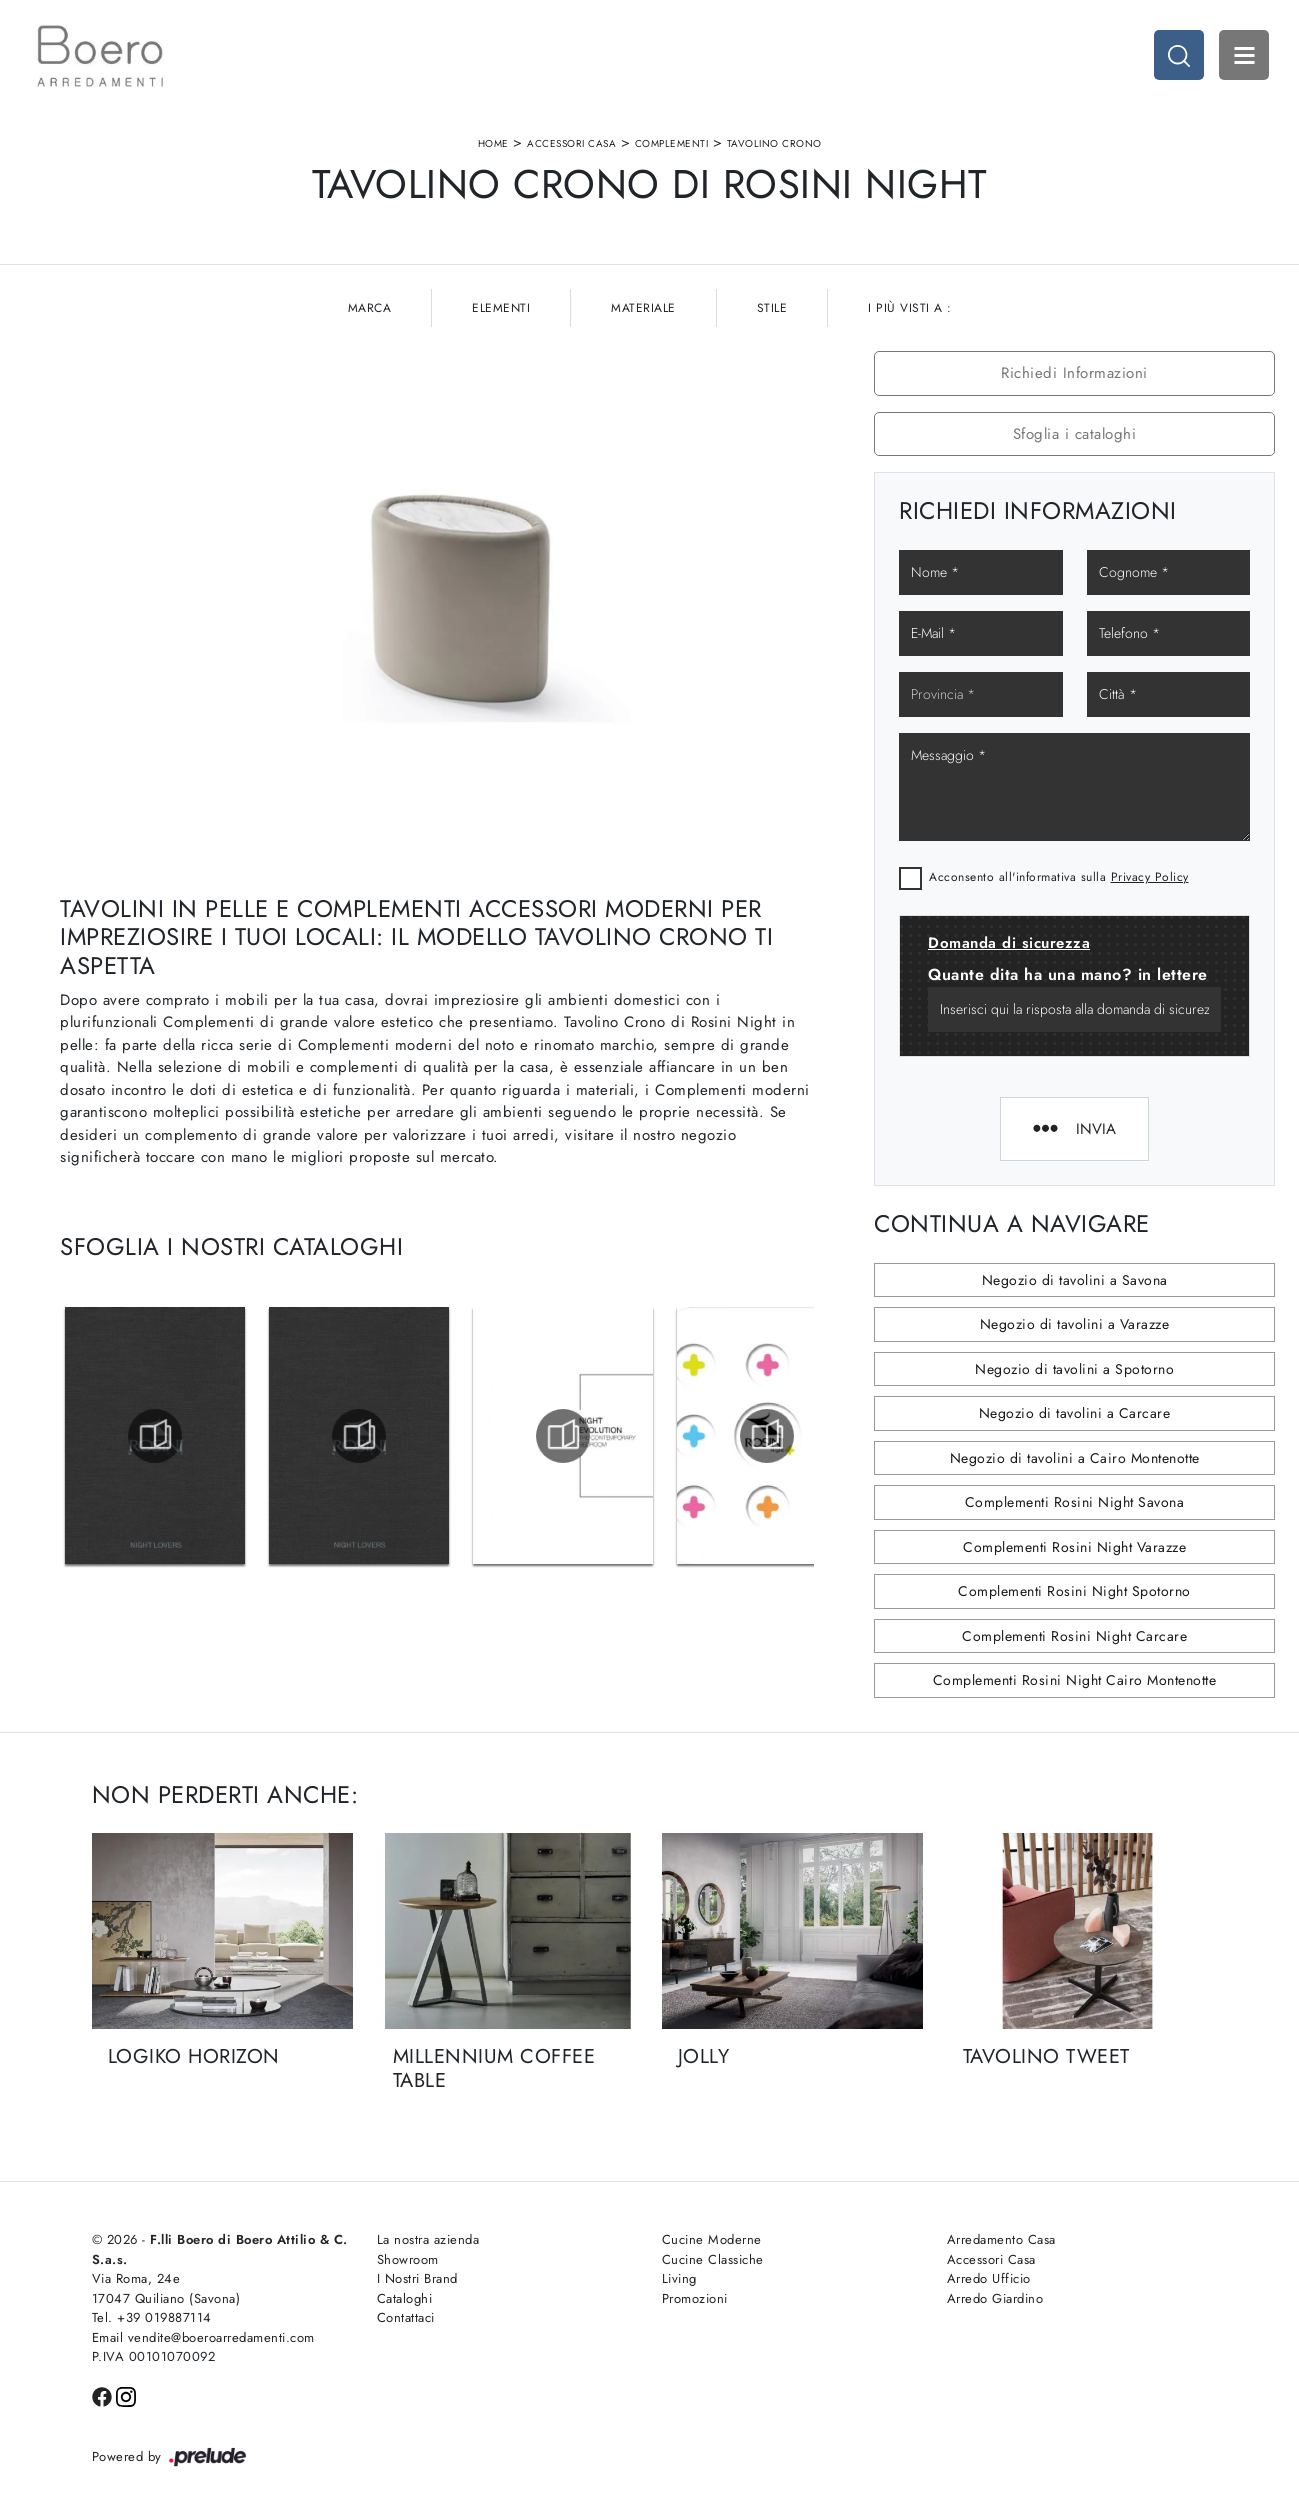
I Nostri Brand (417, 2278)
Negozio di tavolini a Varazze (1075, 1324)
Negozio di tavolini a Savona (1075, 1280)
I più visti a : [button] (910, 308)
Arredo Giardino (995, 2298)
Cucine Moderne (712, 2239)
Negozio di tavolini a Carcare (1075, 1413)
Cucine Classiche (713, 2259)
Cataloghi (405, 2298)
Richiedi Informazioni (1074, 373)
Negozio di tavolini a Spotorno (1074, 1369)
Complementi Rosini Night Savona (1075, 1502)
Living (679, 2278)
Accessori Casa (571, 143)
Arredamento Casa (1001, 2239)
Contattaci (406, 2317)
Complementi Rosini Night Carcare (1074, 1636)
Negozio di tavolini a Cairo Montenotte (1075, 1458)
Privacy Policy (1150, 877)
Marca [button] (370, 308)
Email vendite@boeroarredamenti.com (203, 2337)
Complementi (672, 143)
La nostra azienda (428, 2239)
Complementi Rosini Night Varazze (1074, 1547)
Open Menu (1244, 55)
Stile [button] (772, 308)
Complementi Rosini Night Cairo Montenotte (1075, 1680)
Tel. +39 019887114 (152, 2317)
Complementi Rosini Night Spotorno (1074, 1591)
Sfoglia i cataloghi (1075, 434)
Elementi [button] (501, 308)
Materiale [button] (643, 308)
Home (493, 143)
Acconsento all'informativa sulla (1059, 877)
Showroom (408, 2259)
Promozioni (695, 2298)
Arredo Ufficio (989, 2278)
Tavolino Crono (774, 143)
